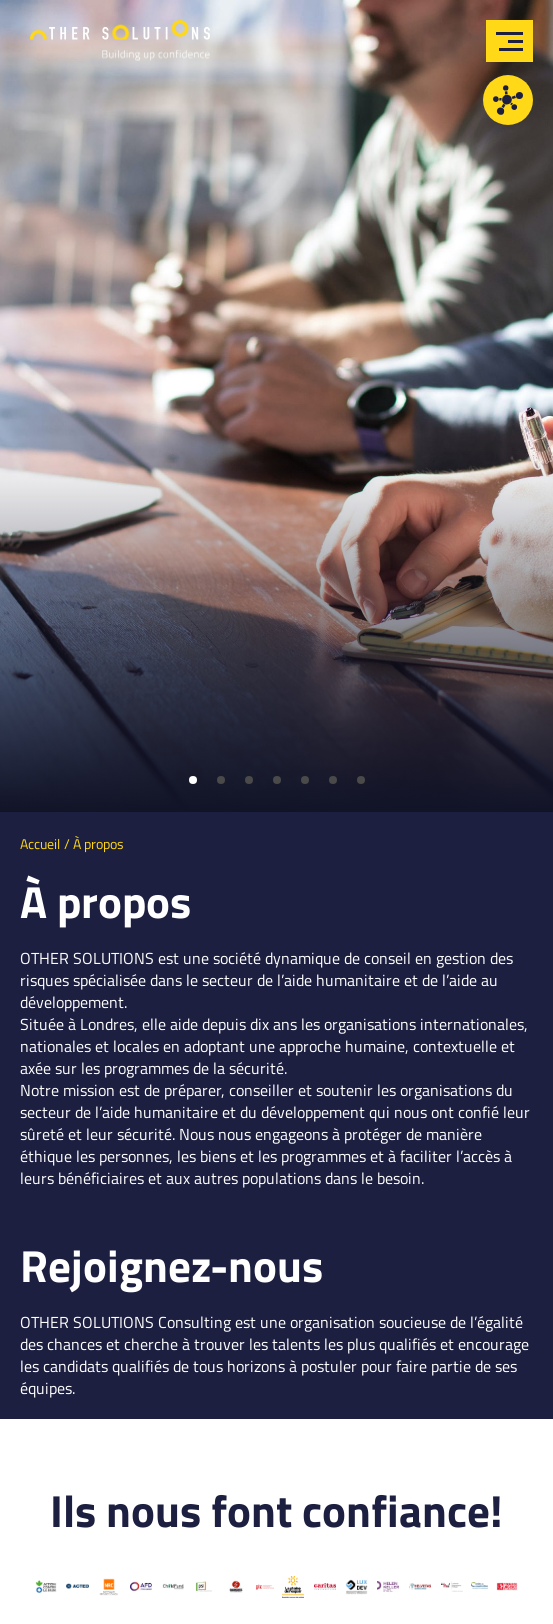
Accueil (40, 843)
